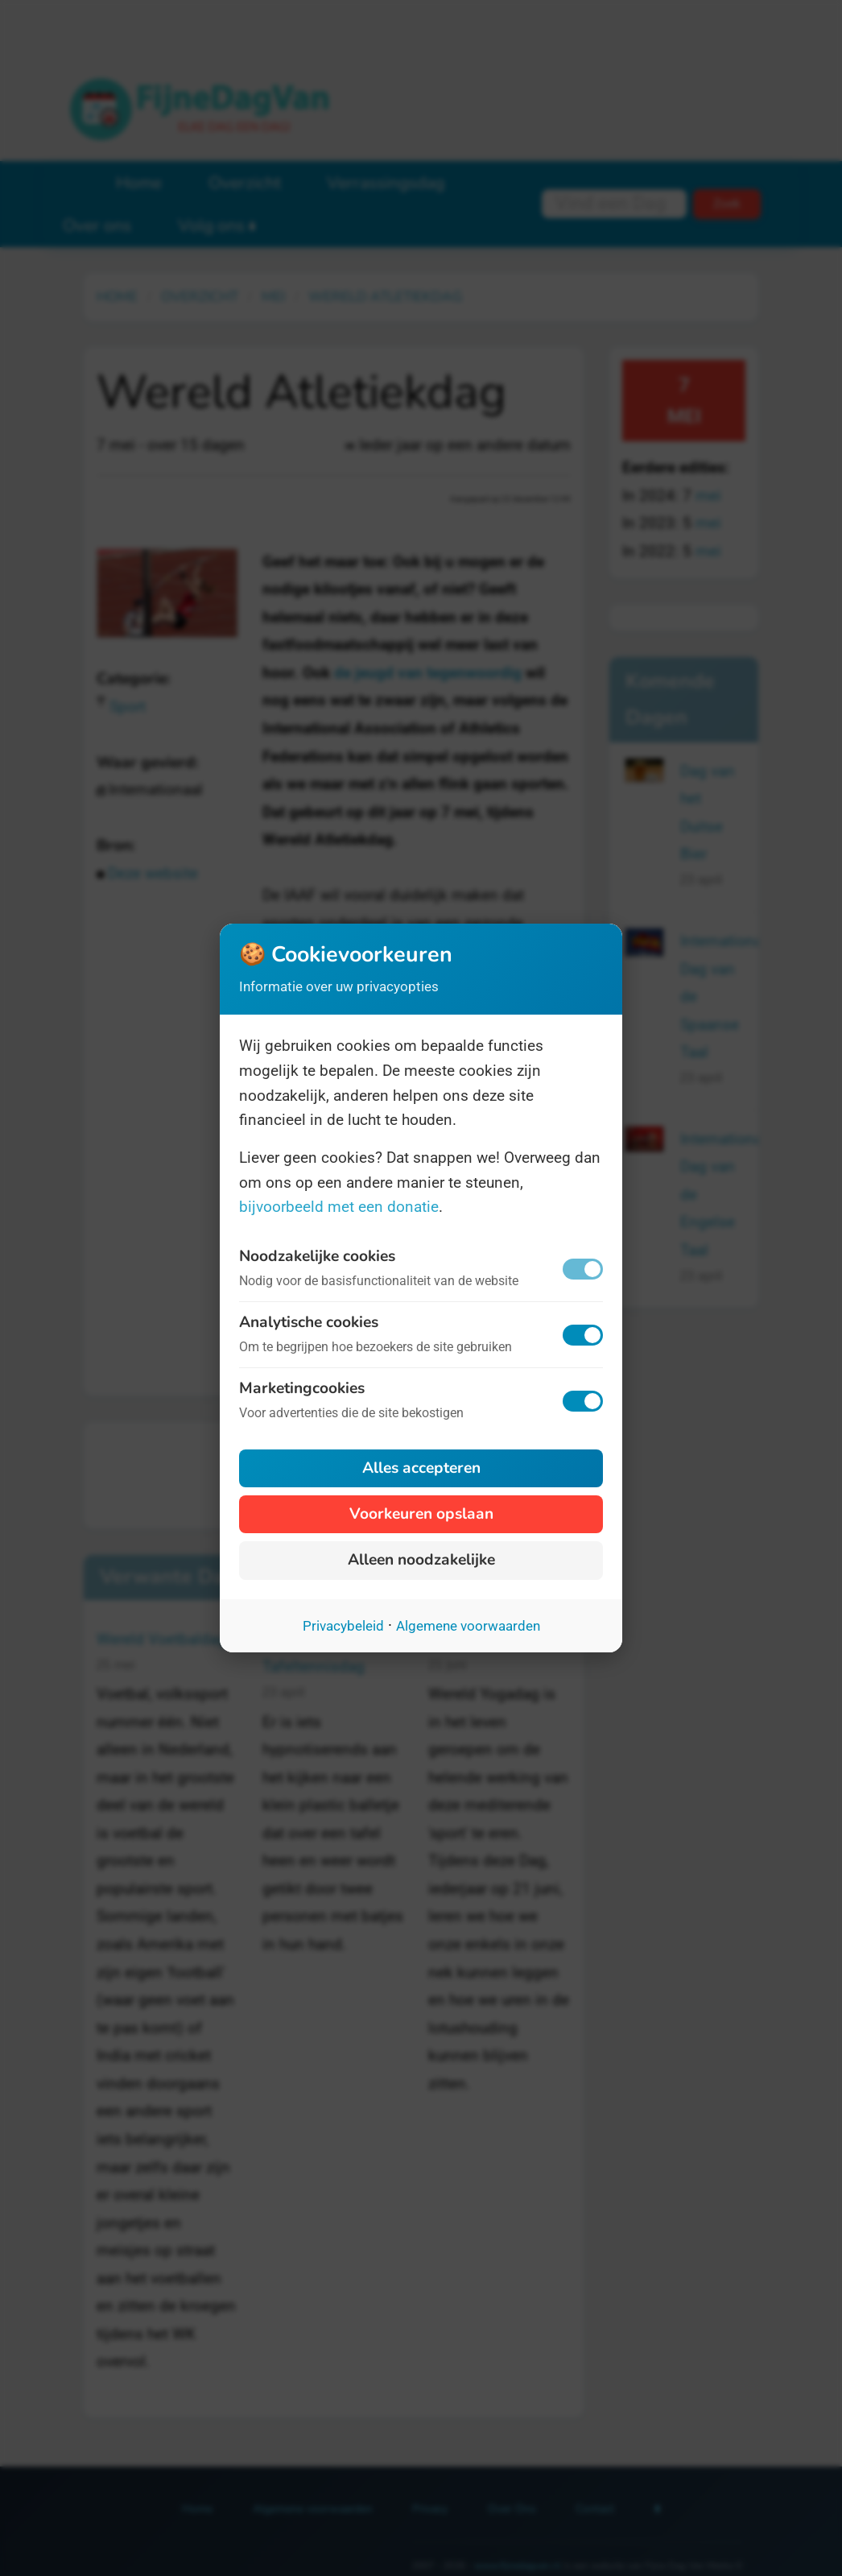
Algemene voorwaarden (468, 1626)
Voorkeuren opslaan (421, 1513)
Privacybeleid (343, 1626)
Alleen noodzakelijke (421, 1559)
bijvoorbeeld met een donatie (339, 1206)
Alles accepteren (421, 1468)
